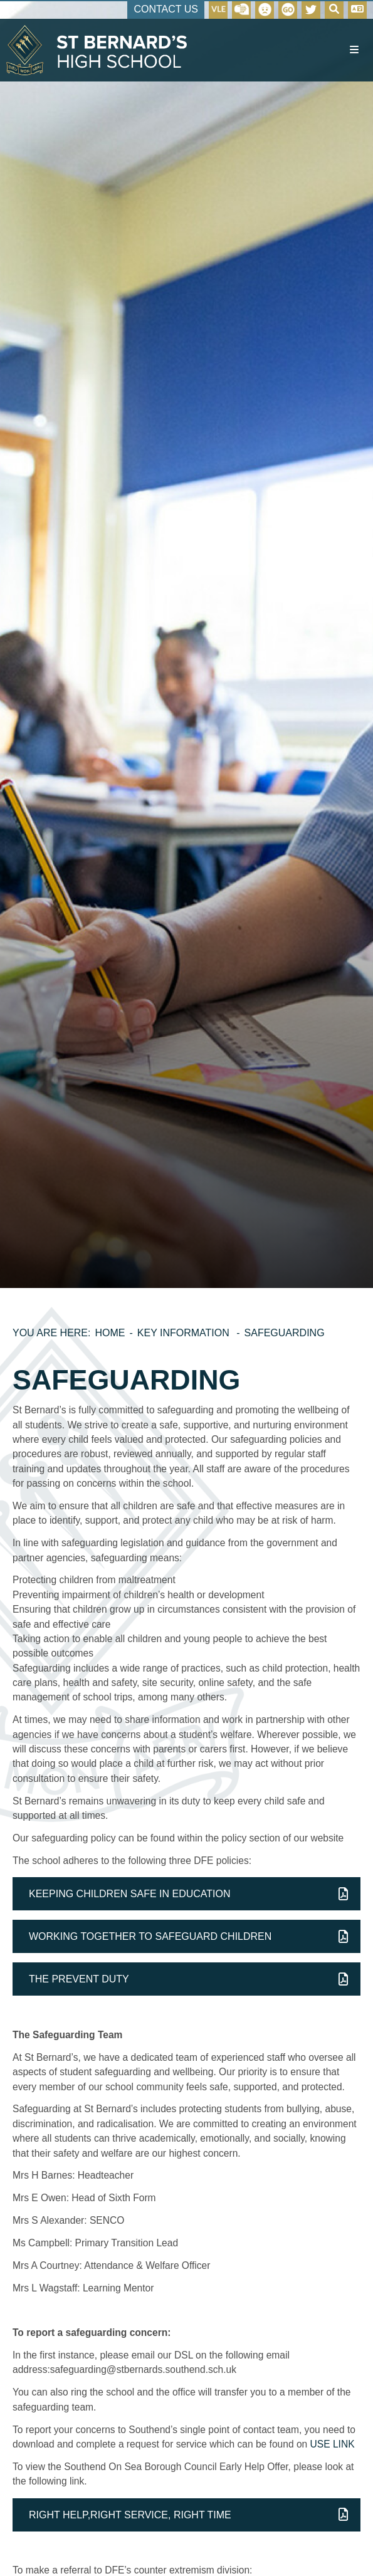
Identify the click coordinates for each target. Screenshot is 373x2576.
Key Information (184, 1332)
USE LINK (332, 2444)
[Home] (96, 50)
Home (110, 1332)
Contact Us (166, 9)
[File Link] (186, 1893)
